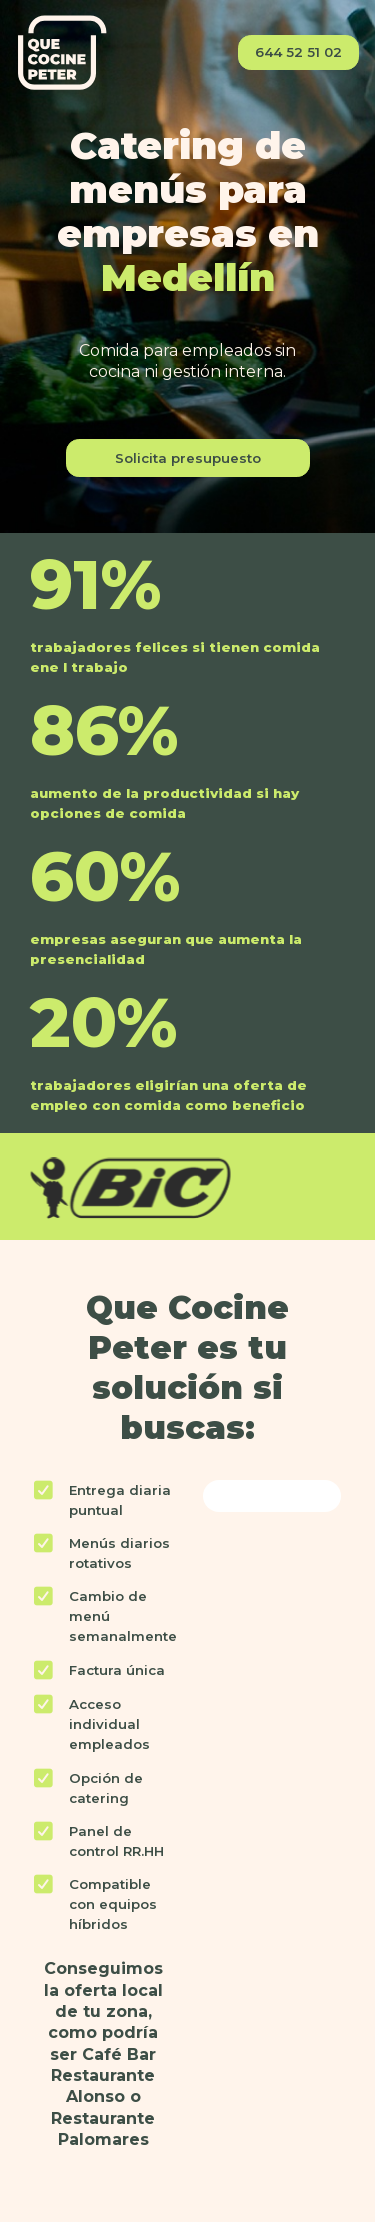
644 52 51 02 (298, 52)
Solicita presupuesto (188, 458)
